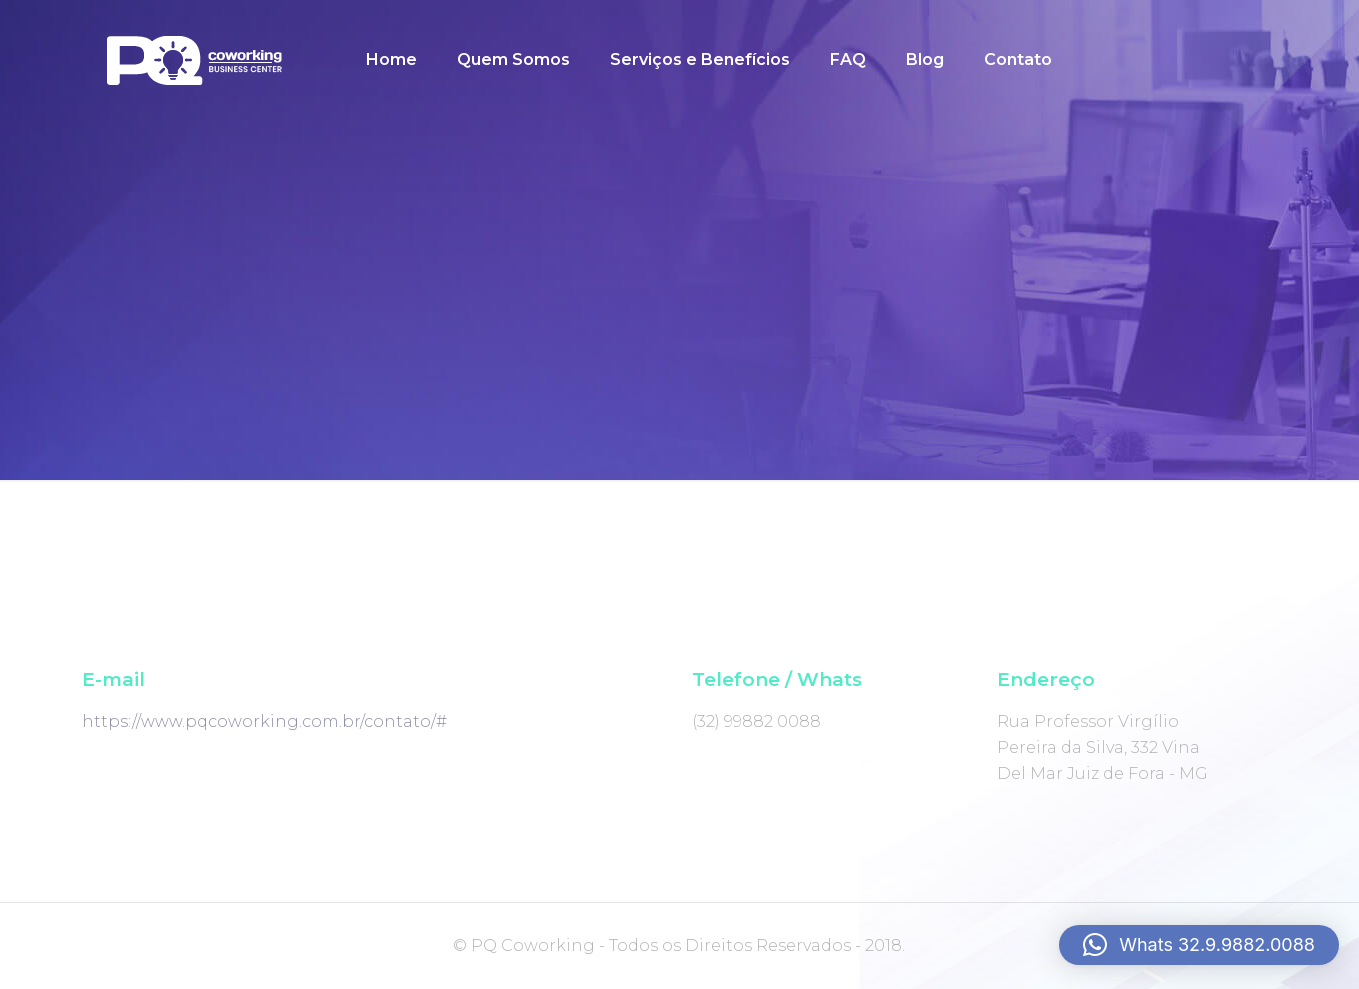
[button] (1199, 945)
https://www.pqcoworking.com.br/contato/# (264, 721)
